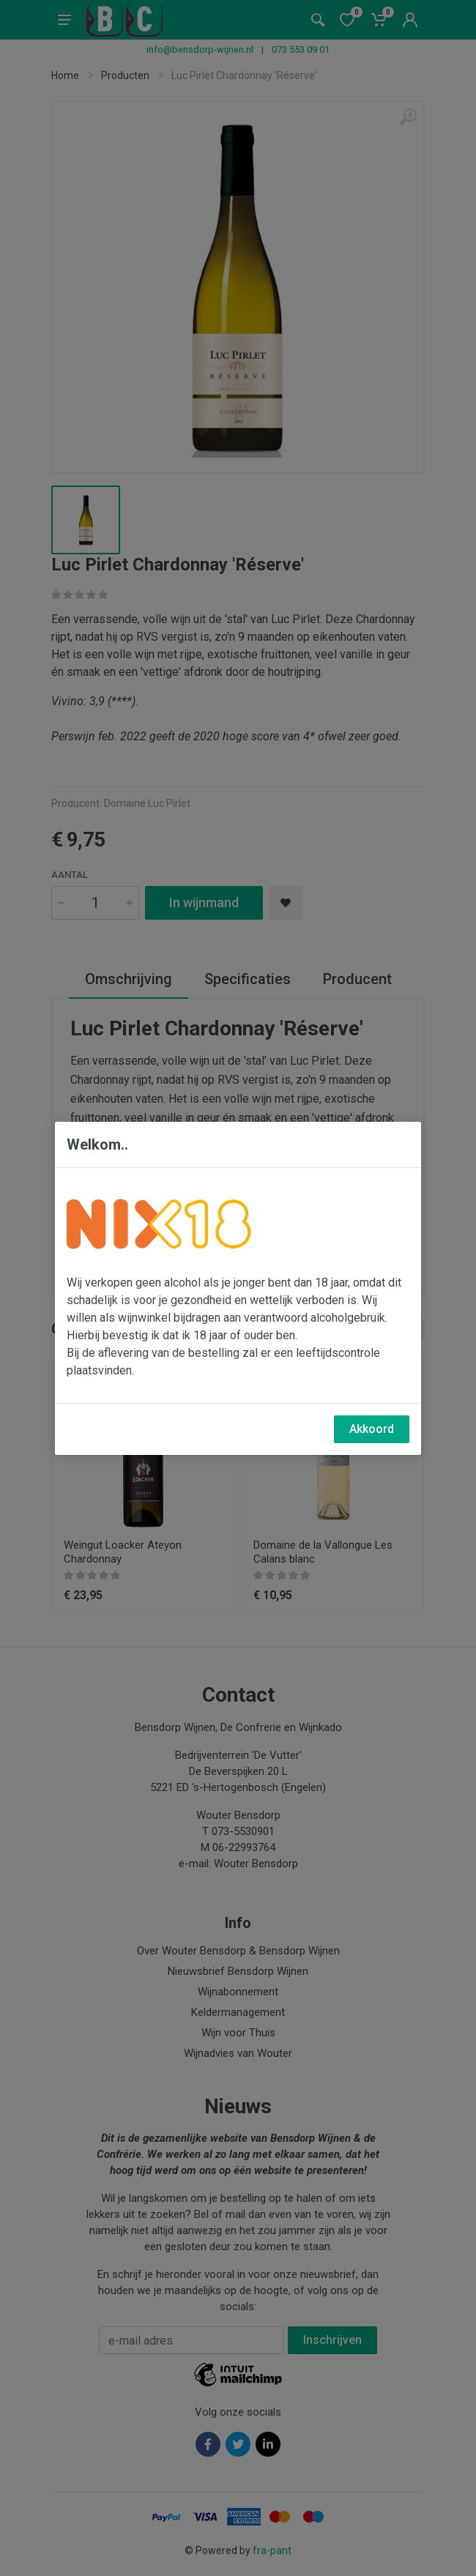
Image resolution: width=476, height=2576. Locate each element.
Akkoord (371, 1429)
